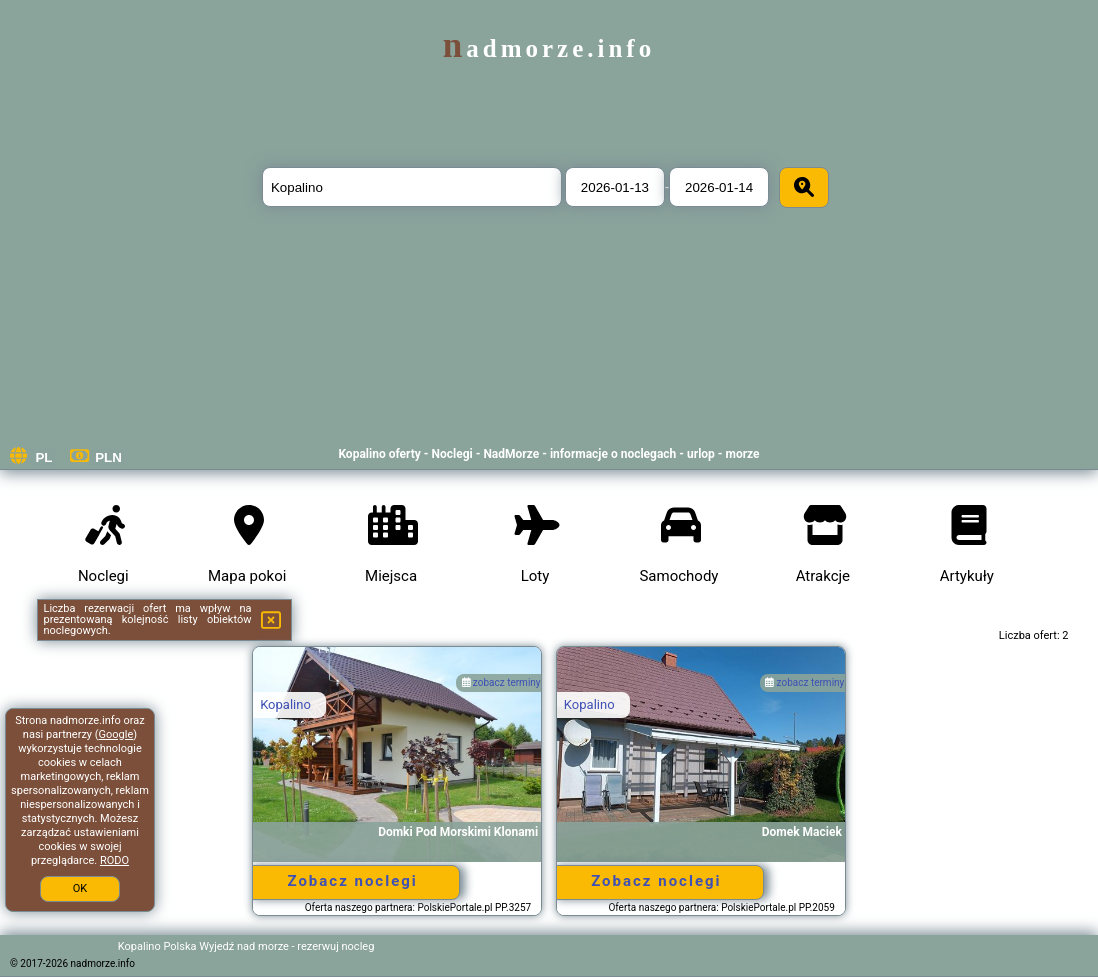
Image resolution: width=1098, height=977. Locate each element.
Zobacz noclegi (352, 881)
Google (116, 734)
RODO (114, 860)
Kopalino (285, 704)
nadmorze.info (549, 48)
